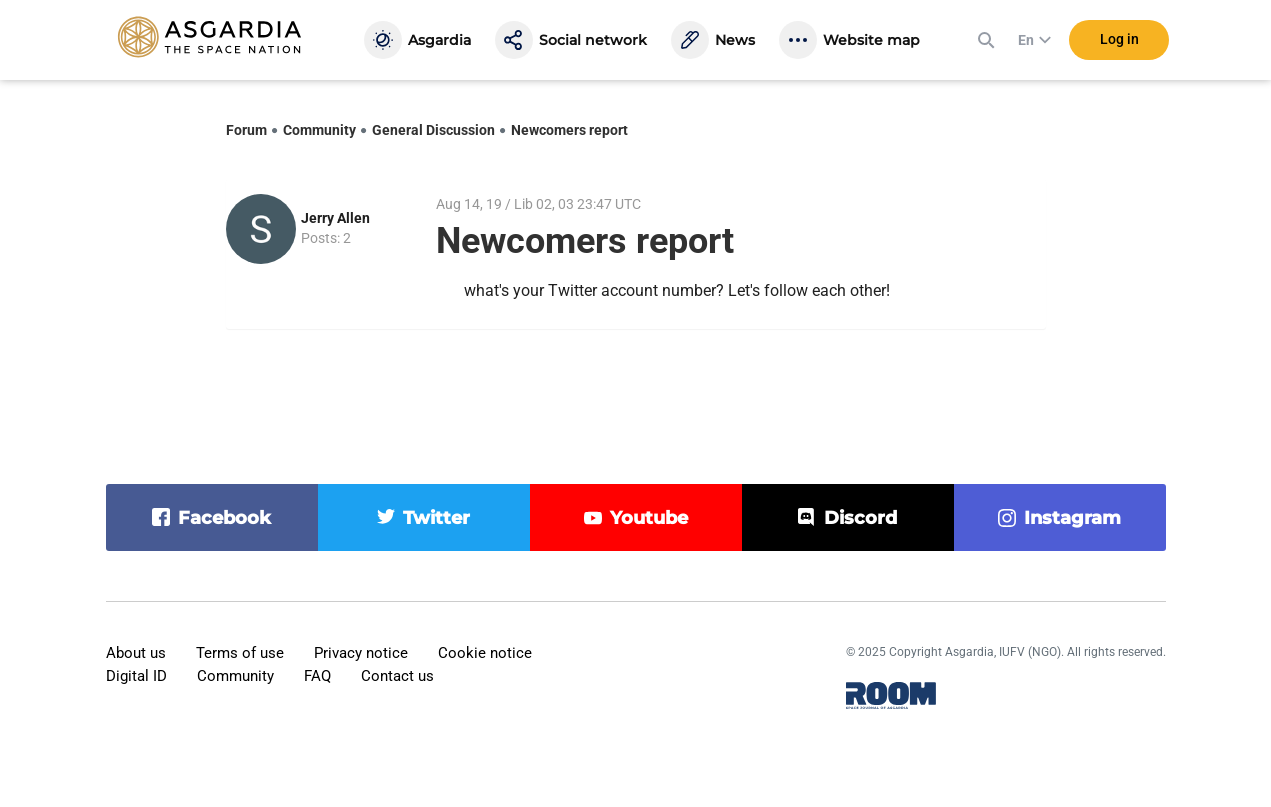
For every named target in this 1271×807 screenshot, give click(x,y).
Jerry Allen (335, 218)
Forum (246, 130)
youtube (649, 518)
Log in (1119, 39)
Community (319, 130)
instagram (1072, 518)
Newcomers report (569, 130)
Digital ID (136, 676)
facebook (224, 518)
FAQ (317, 676)
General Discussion (433, 130)
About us (136, 653)
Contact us (397, 676)
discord (860, 518)
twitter (436, 518)
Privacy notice (361, 653)
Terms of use (240, 653)
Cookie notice (485, 653)
